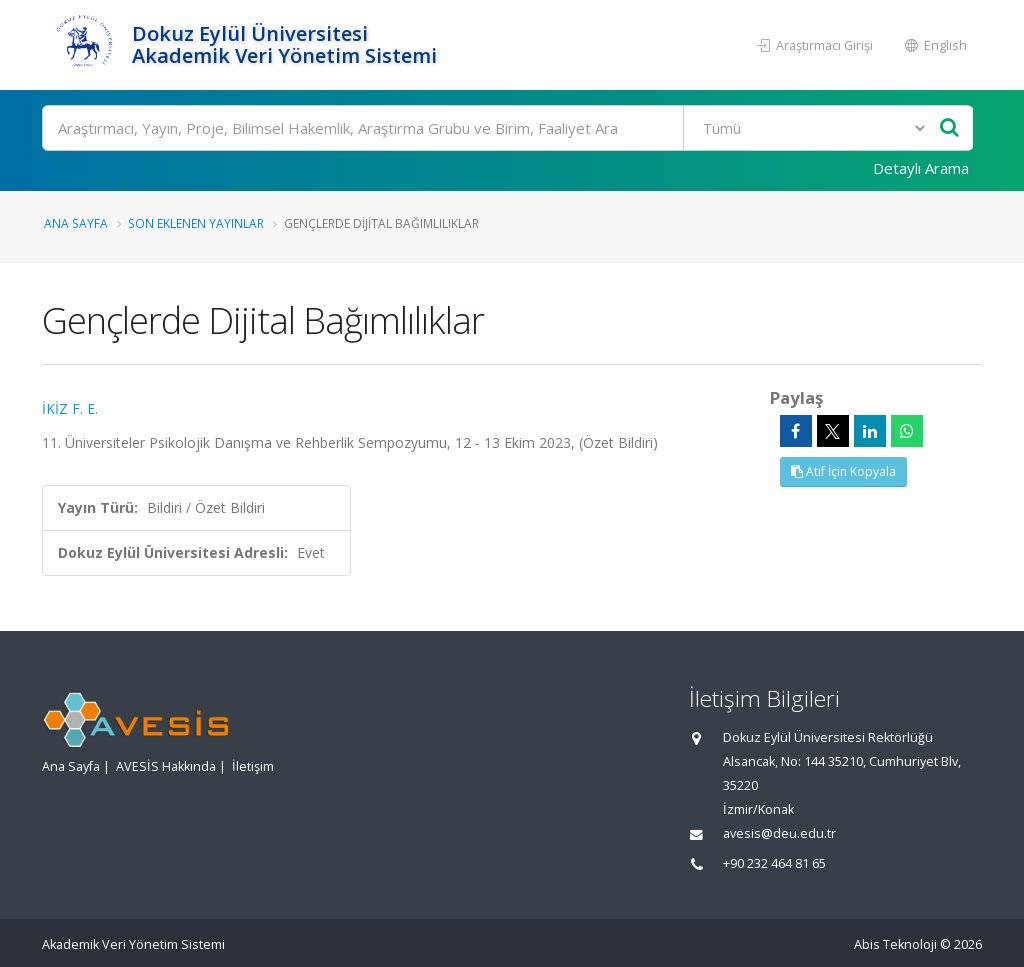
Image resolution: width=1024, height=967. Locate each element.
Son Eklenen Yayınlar (196, 223)
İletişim (253, 766)
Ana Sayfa (76, 223)
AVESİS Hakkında (166, 766)
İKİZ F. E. (70, 408)
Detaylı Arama (921, 168)
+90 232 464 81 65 (774, 863)
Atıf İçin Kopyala (843, 471)
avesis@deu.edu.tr (779, 833)
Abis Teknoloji (895, 944)
